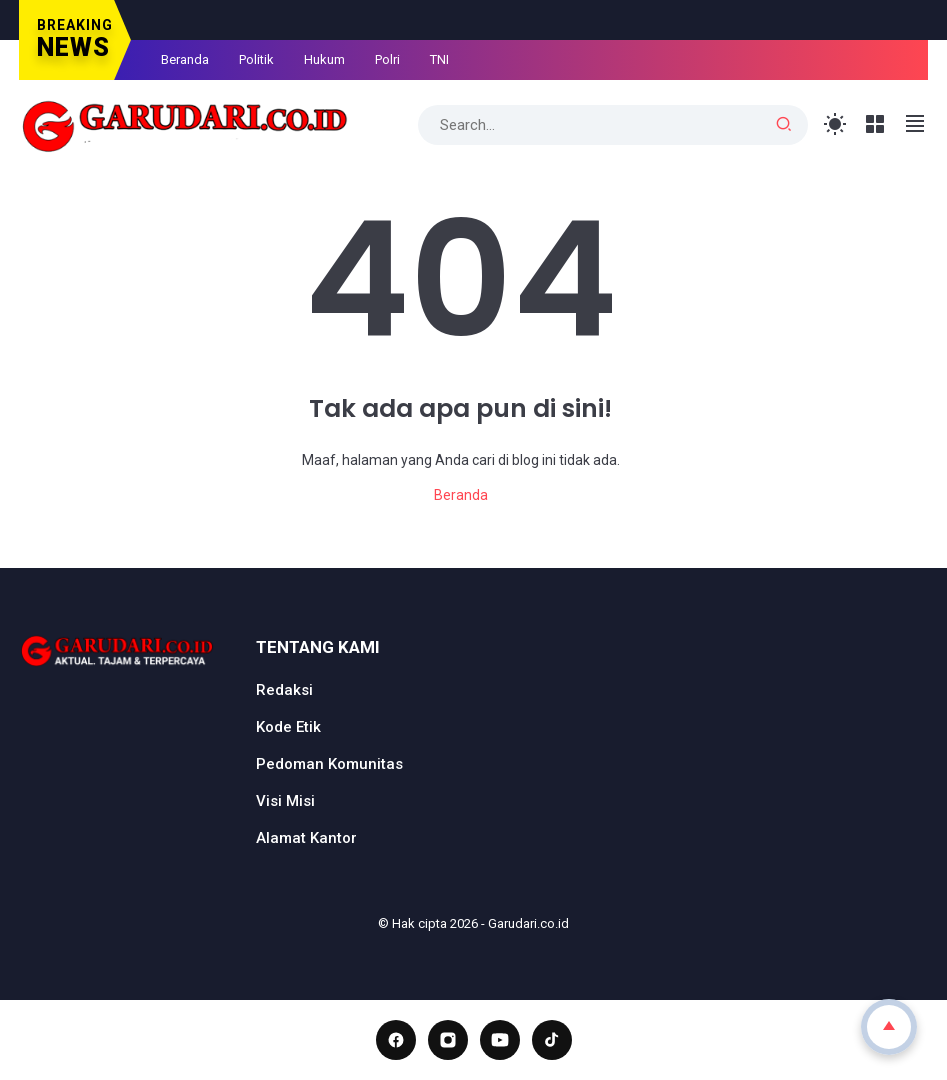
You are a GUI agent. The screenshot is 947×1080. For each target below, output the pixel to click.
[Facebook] (396, 1040)
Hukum (324, 59)
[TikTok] (552, 1040)
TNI (439, 59)
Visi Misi (285, 801)
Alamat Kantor (306, 838)
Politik (256, 59)
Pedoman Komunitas (329, 764)
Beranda (185, 59)
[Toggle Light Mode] (835, 124)
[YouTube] (500, 1040)
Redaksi (284, 690)
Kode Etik (288, 727)
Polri (387, 59)
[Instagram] (448, 1040)
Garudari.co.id (528, 923)
